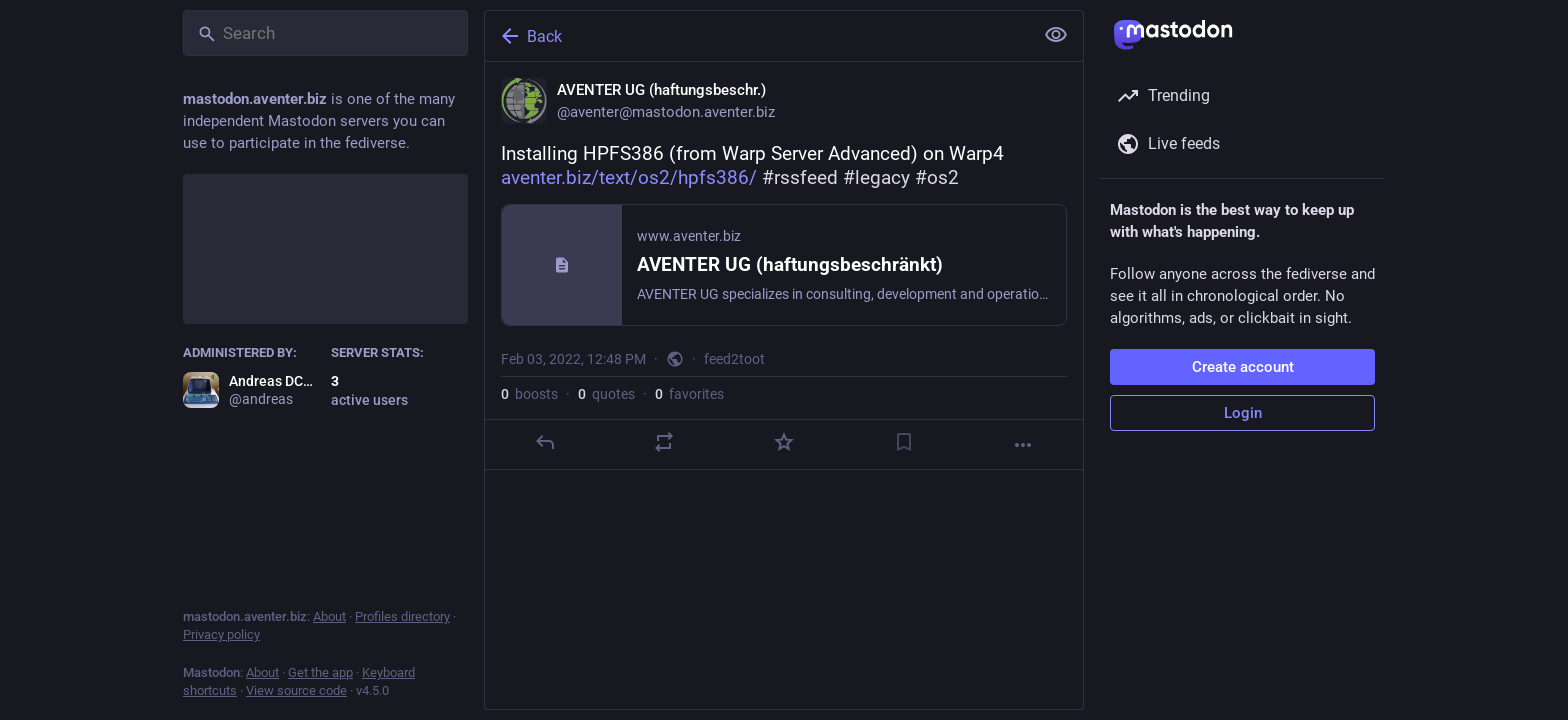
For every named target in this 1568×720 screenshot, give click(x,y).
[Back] (757, 36)
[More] (1023, 445)
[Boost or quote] (664, 442)
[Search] (325, 33)
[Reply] (545, 442)
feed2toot (734, 359)
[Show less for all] (1056, 35)
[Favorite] (784, 442)
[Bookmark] (904, 442)
